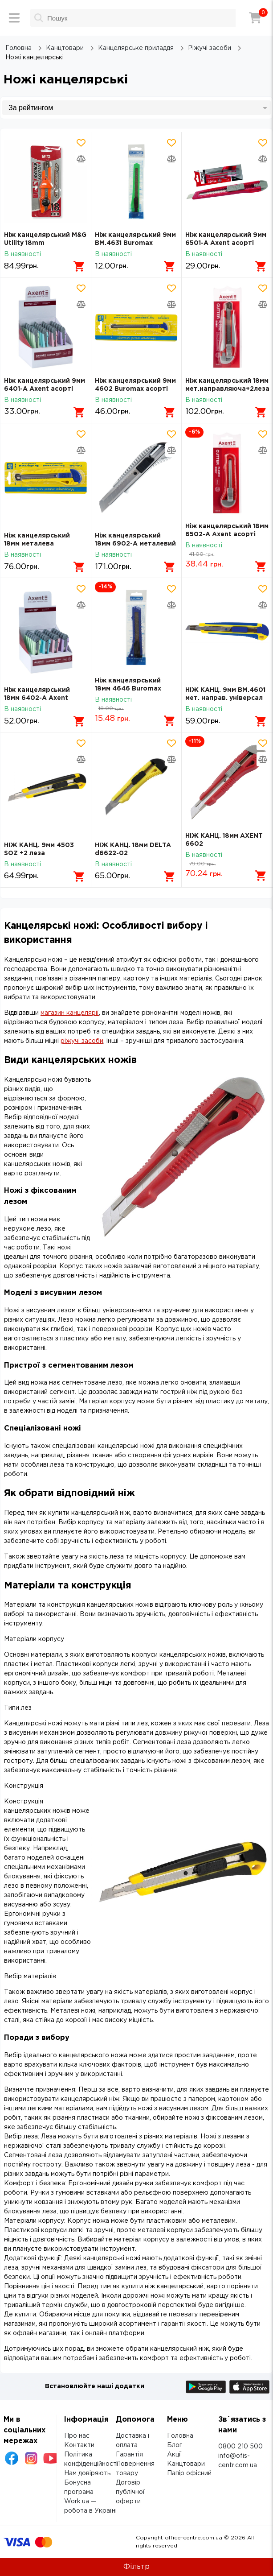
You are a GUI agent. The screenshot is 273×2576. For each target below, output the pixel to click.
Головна (180, 2436)
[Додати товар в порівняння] (81, 159)
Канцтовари (186, 2464)
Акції (174, 2454)
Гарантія (129, 2454)
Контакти (79, 2445)
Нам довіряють (87, 2473)
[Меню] (14, 18)
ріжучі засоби (82, 1041)
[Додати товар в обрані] (81, 143)
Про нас (77, 2436)
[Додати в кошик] (79, 266)
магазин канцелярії (70, 1013)
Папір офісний (189, 2473)
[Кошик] (255, 18)
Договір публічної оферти (130, 2492)
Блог (174, 2445)
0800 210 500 (240, 2446)
